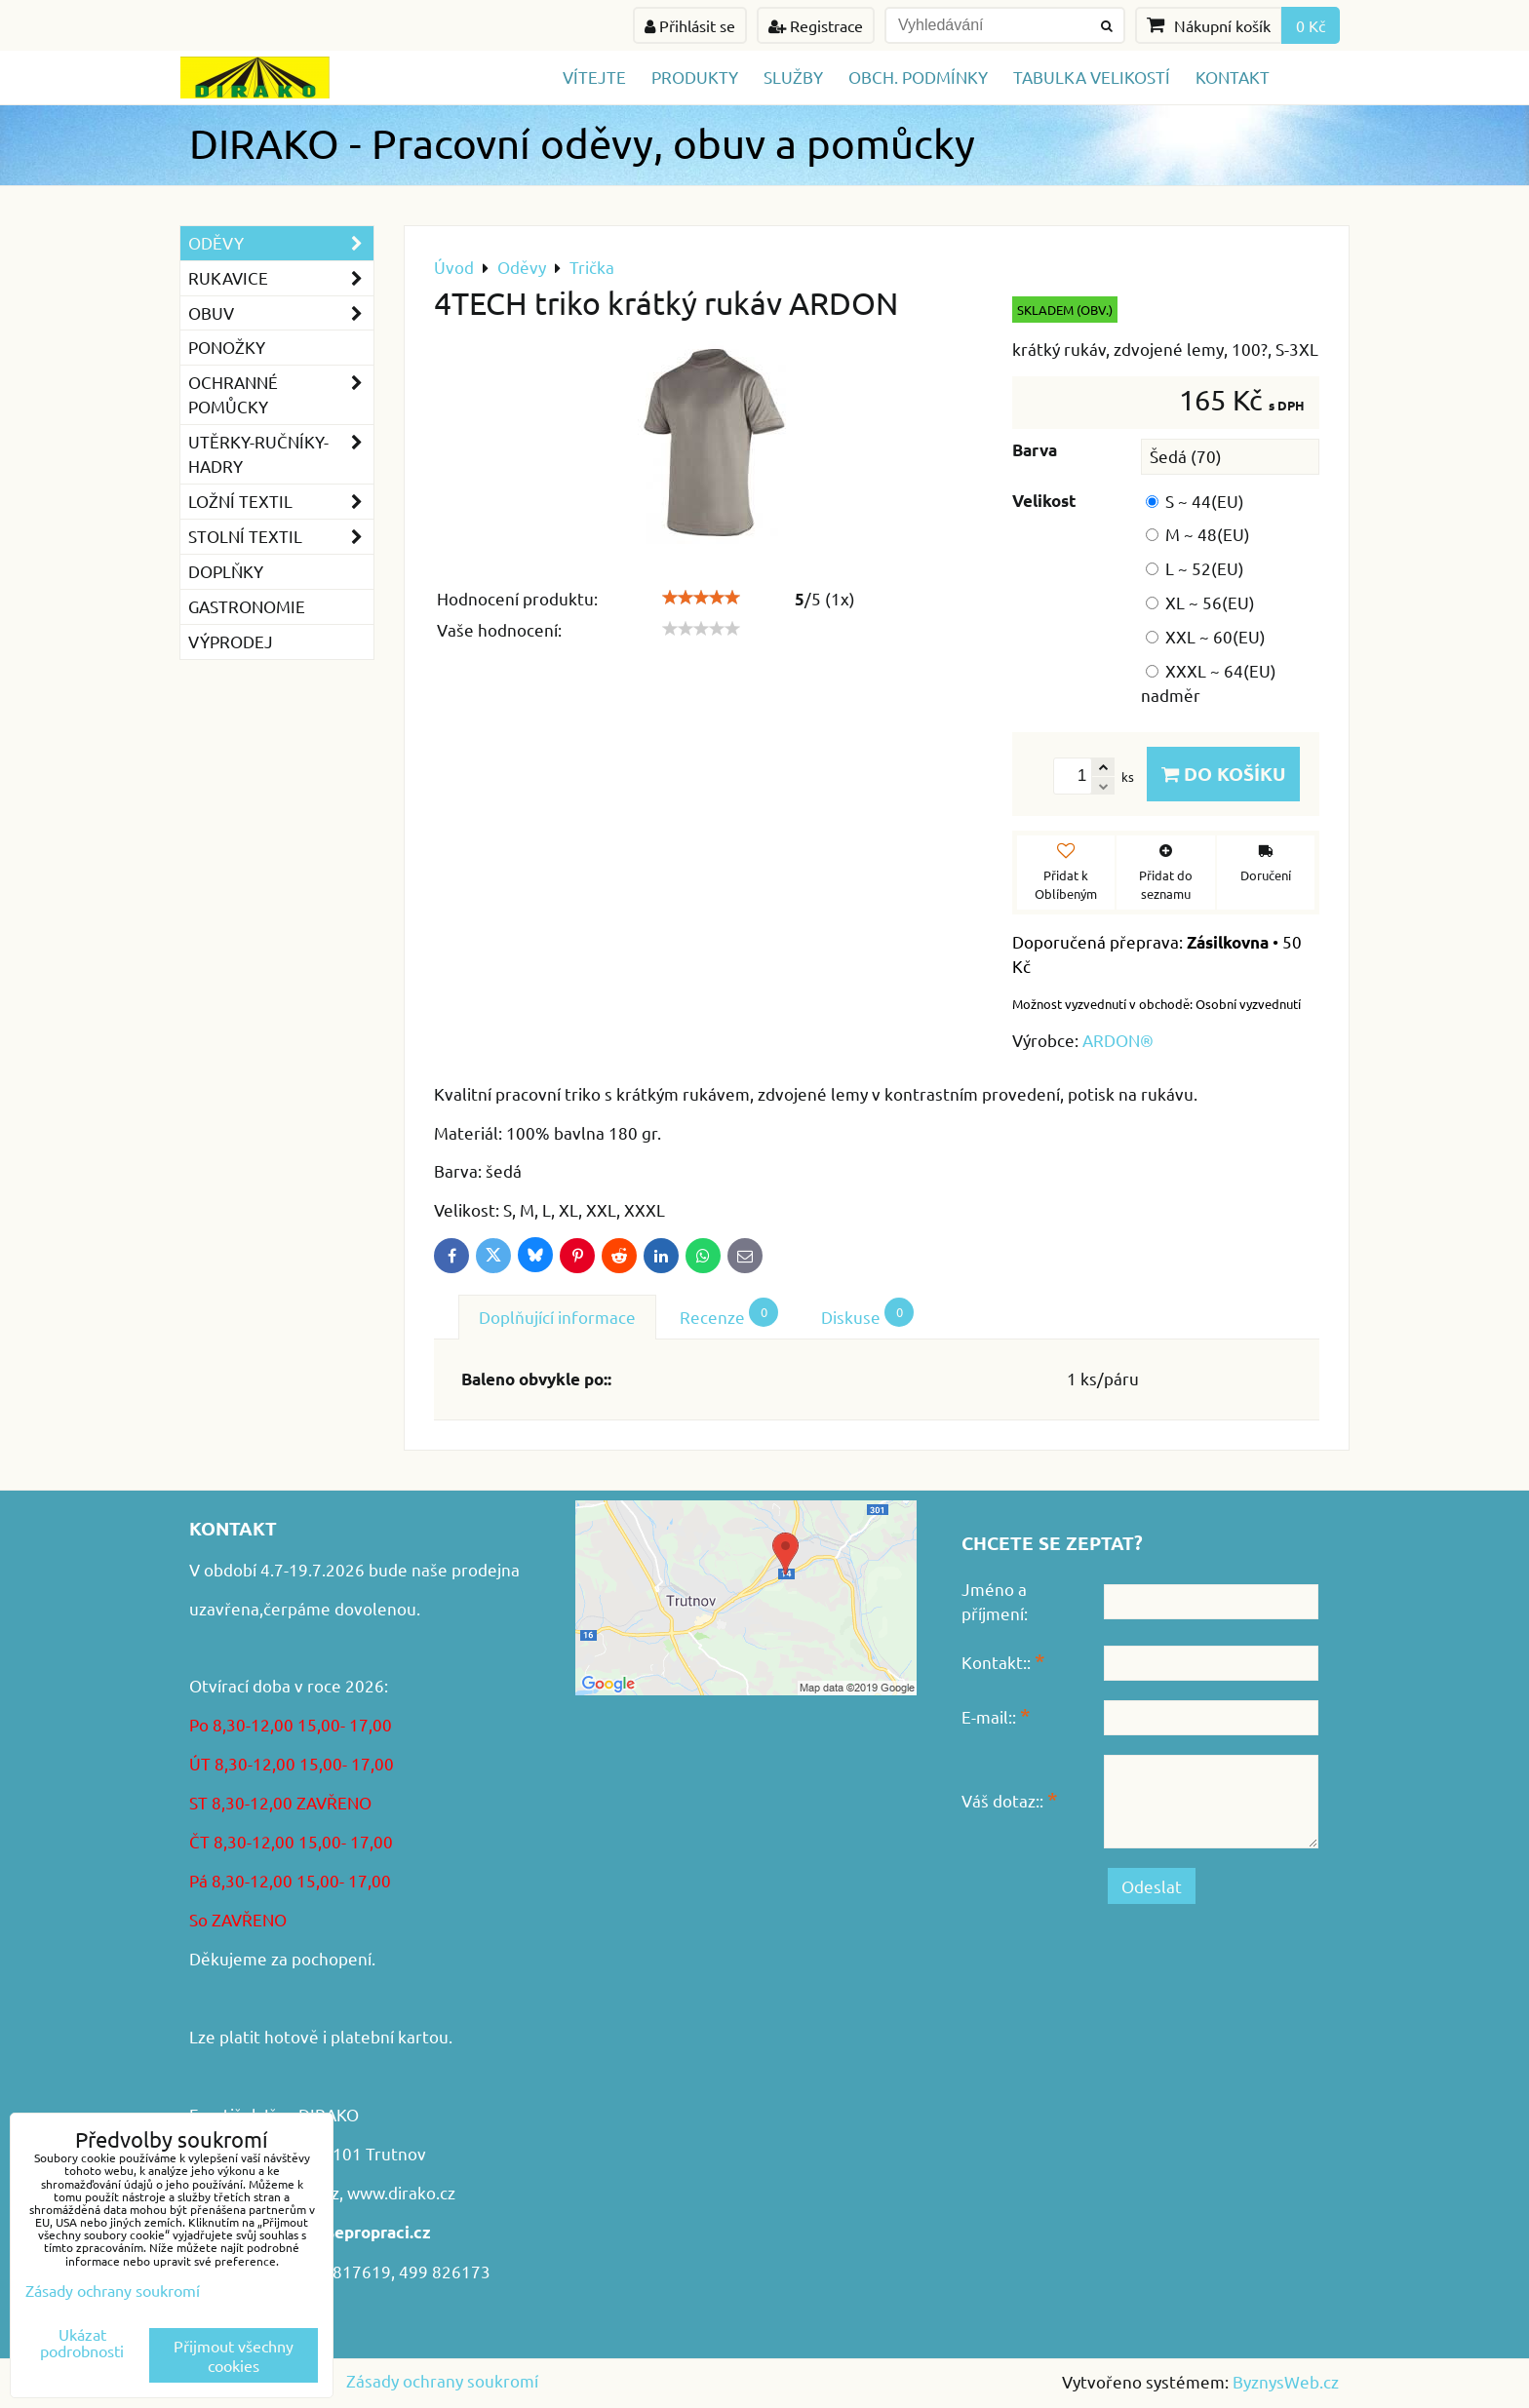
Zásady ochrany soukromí (442, 2380)
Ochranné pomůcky (280, 395)
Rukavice (280, 278)
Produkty (694, 76)
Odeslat (1151, 1886)
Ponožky (226, 346)
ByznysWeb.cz (1286, 2381)
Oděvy (280, 243)
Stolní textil (280, 537)
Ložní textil (280, 502)
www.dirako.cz (401, 2192)
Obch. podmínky (918, 76)
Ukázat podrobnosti (82, 2342)
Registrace (815, 25)
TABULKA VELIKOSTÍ (1091, 76)
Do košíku (1223, 773)
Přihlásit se (690, 25)
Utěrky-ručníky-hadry (280, 454)
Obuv (280, 313)
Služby (793, 76)
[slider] (701, 597)
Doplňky (225, 571)
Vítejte (594, 76)
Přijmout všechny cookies (234, 2355)
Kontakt (1233, 76)
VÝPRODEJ (230, 641)
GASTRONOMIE (246, 606)
